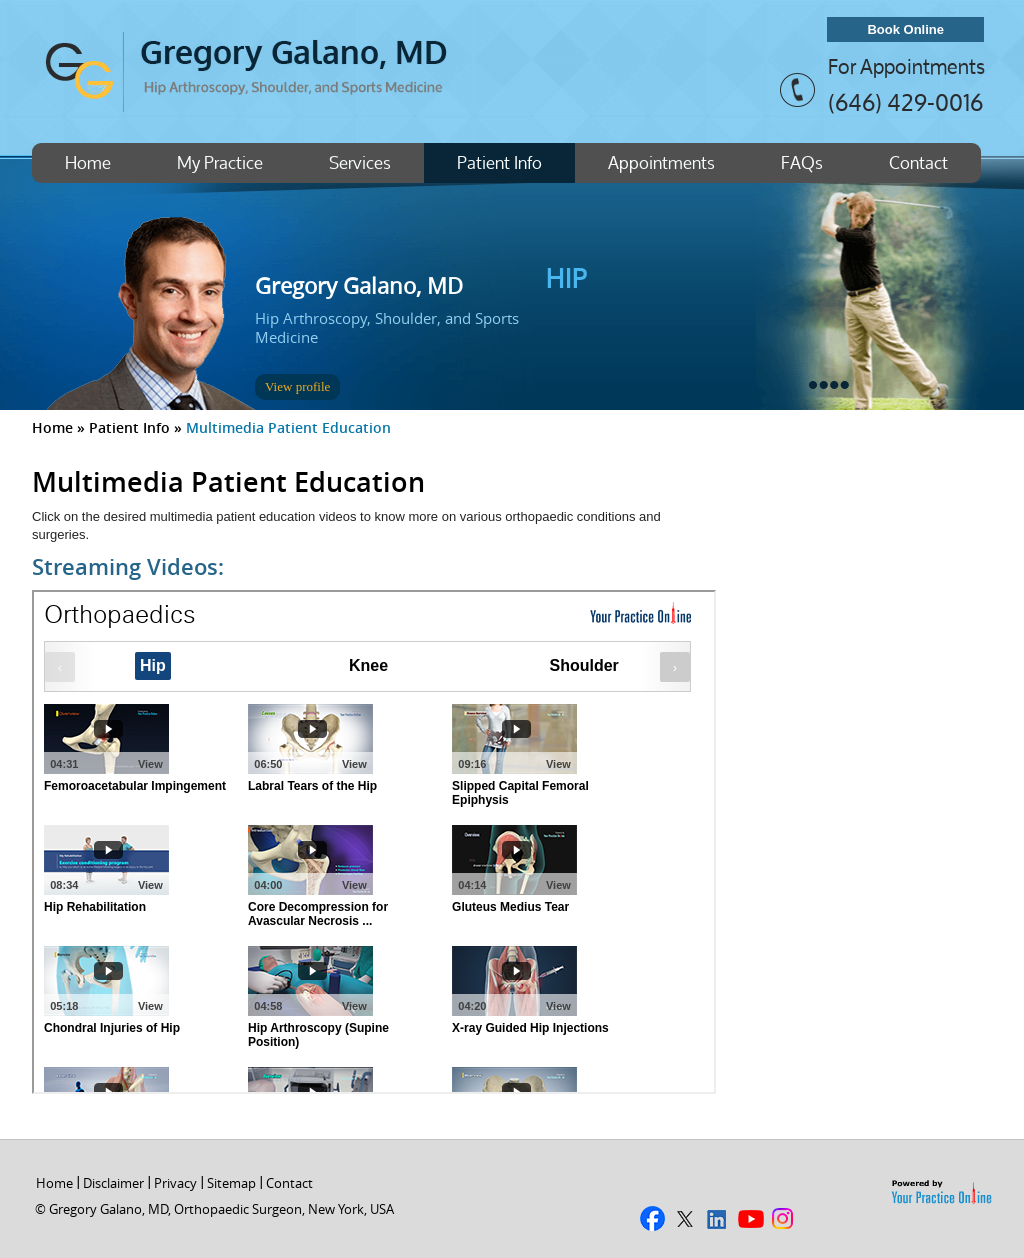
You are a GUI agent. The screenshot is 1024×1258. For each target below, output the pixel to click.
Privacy (175, 1183)
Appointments (661, 162)
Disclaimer (113, 1183)
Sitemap (231, 1183)
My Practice (220, 162)
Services (360, 162)
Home (88, 162)
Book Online (905, 29)
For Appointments (906, 67)
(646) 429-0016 (905, 102)
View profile (297, 386)
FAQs (802, 162)
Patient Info (499, 162)
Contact (918, 162)
